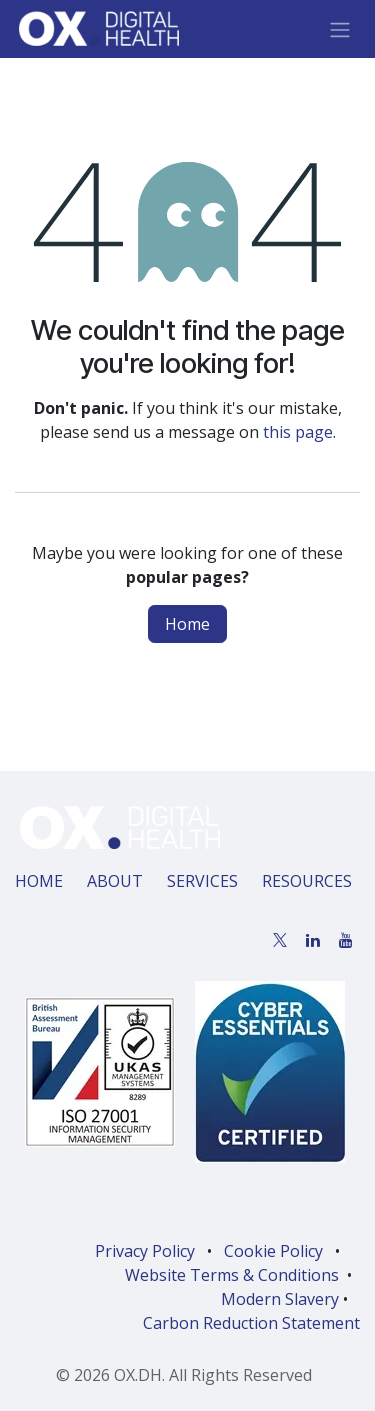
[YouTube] (346, 940)
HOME (39, 881)
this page (298, 432)
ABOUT (115, 881)
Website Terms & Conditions (232, 1275)
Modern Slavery (280, 1299)
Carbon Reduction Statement (251, 1323)
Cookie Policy (273, 1251)
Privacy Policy (145, 1251)
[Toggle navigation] (340, 29)
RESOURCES (307, 881)
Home (187, 624)
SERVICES (202, 881)
